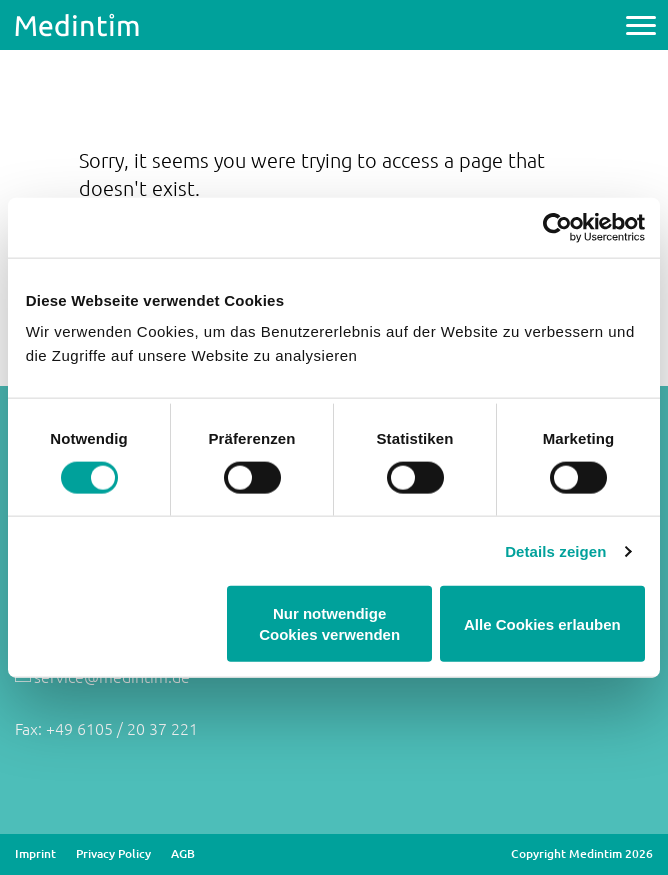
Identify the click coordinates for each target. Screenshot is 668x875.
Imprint (35, 854)
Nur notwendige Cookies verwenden (329, 624)
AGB (183, 854)
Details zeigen (555, 550)
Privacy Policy (113, 854)
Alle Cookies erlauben (542, 623)
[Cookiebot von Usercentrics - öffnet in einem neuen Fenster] (557, 227)
